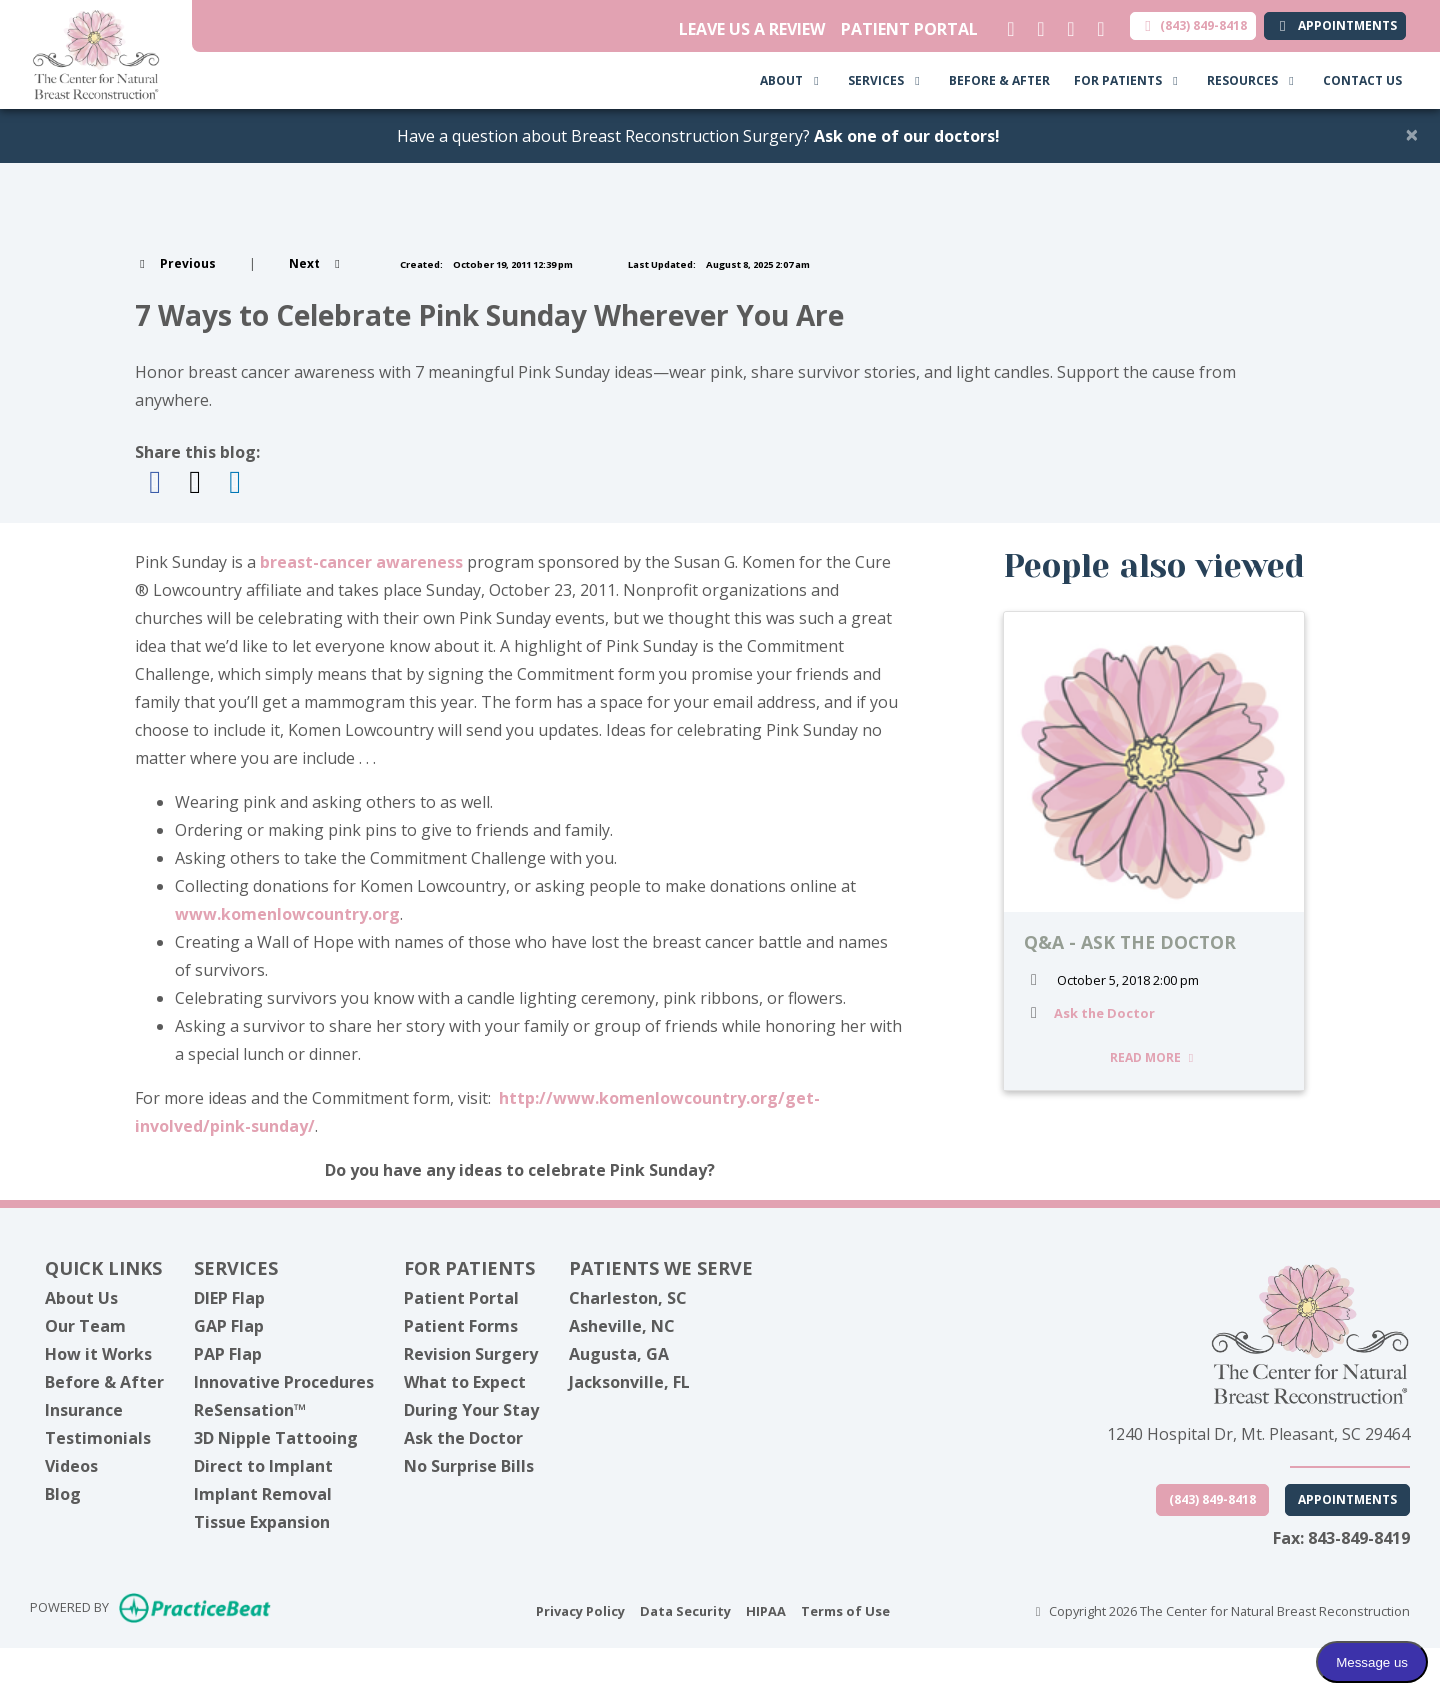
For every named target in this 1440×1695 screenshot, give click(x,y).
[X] (1036, 24)
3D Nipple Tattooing (276, 1438)
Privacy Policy (580, 1610)
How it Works (98, 1354)
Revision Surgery (471, 1354)
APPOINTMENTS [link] (1335, 25)
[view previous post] (175, 263)
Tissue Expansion (262, 1522)
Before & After (104, 1382)
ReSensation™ (250, 1410)
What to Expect (465, 1382)
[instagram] (1096, 24)
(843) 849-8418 (1193, 25)
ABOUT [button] (792, 80)
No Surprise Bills (469, 1466)
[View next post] (317, 263)
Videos (71, 1466)
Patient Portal (461, 1298)
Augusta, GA (619, 1354)
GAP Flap (229, 1326)
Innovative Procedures (284, 1382)
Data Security (685, 1610)
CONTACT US (1362, 80)
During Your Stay (471, 1410)
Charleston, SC (628, 1298)
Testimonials (98, 1438)
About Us (81, 1298)
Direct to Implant (263, 1466)
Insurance (84, 1410)
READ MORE (1154, 1057)
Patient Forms (461, 1326)
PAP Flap (228, 1354)
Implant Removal (263, 1494)
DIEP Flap (229, 1298)
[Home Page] (96, 53)
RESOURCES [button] (1253, 80)
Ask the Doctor (1104, 1013)
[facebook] (1066, 24)
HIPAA (766, 1610)
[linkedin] (1006, 24)
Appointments (1347, 1499)
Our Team (85, 1326)
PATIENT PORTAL (909, 29)
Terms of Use (845, 1610)
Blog (63, 1494)
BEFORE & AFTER (999, 80)
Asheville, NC (622, 1326)
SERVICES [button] (886, 80)
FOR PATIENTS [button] (1128, 80)
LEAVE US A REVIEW (752, 29)
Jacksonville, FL (629, 1382)
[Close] (1412, 134)
